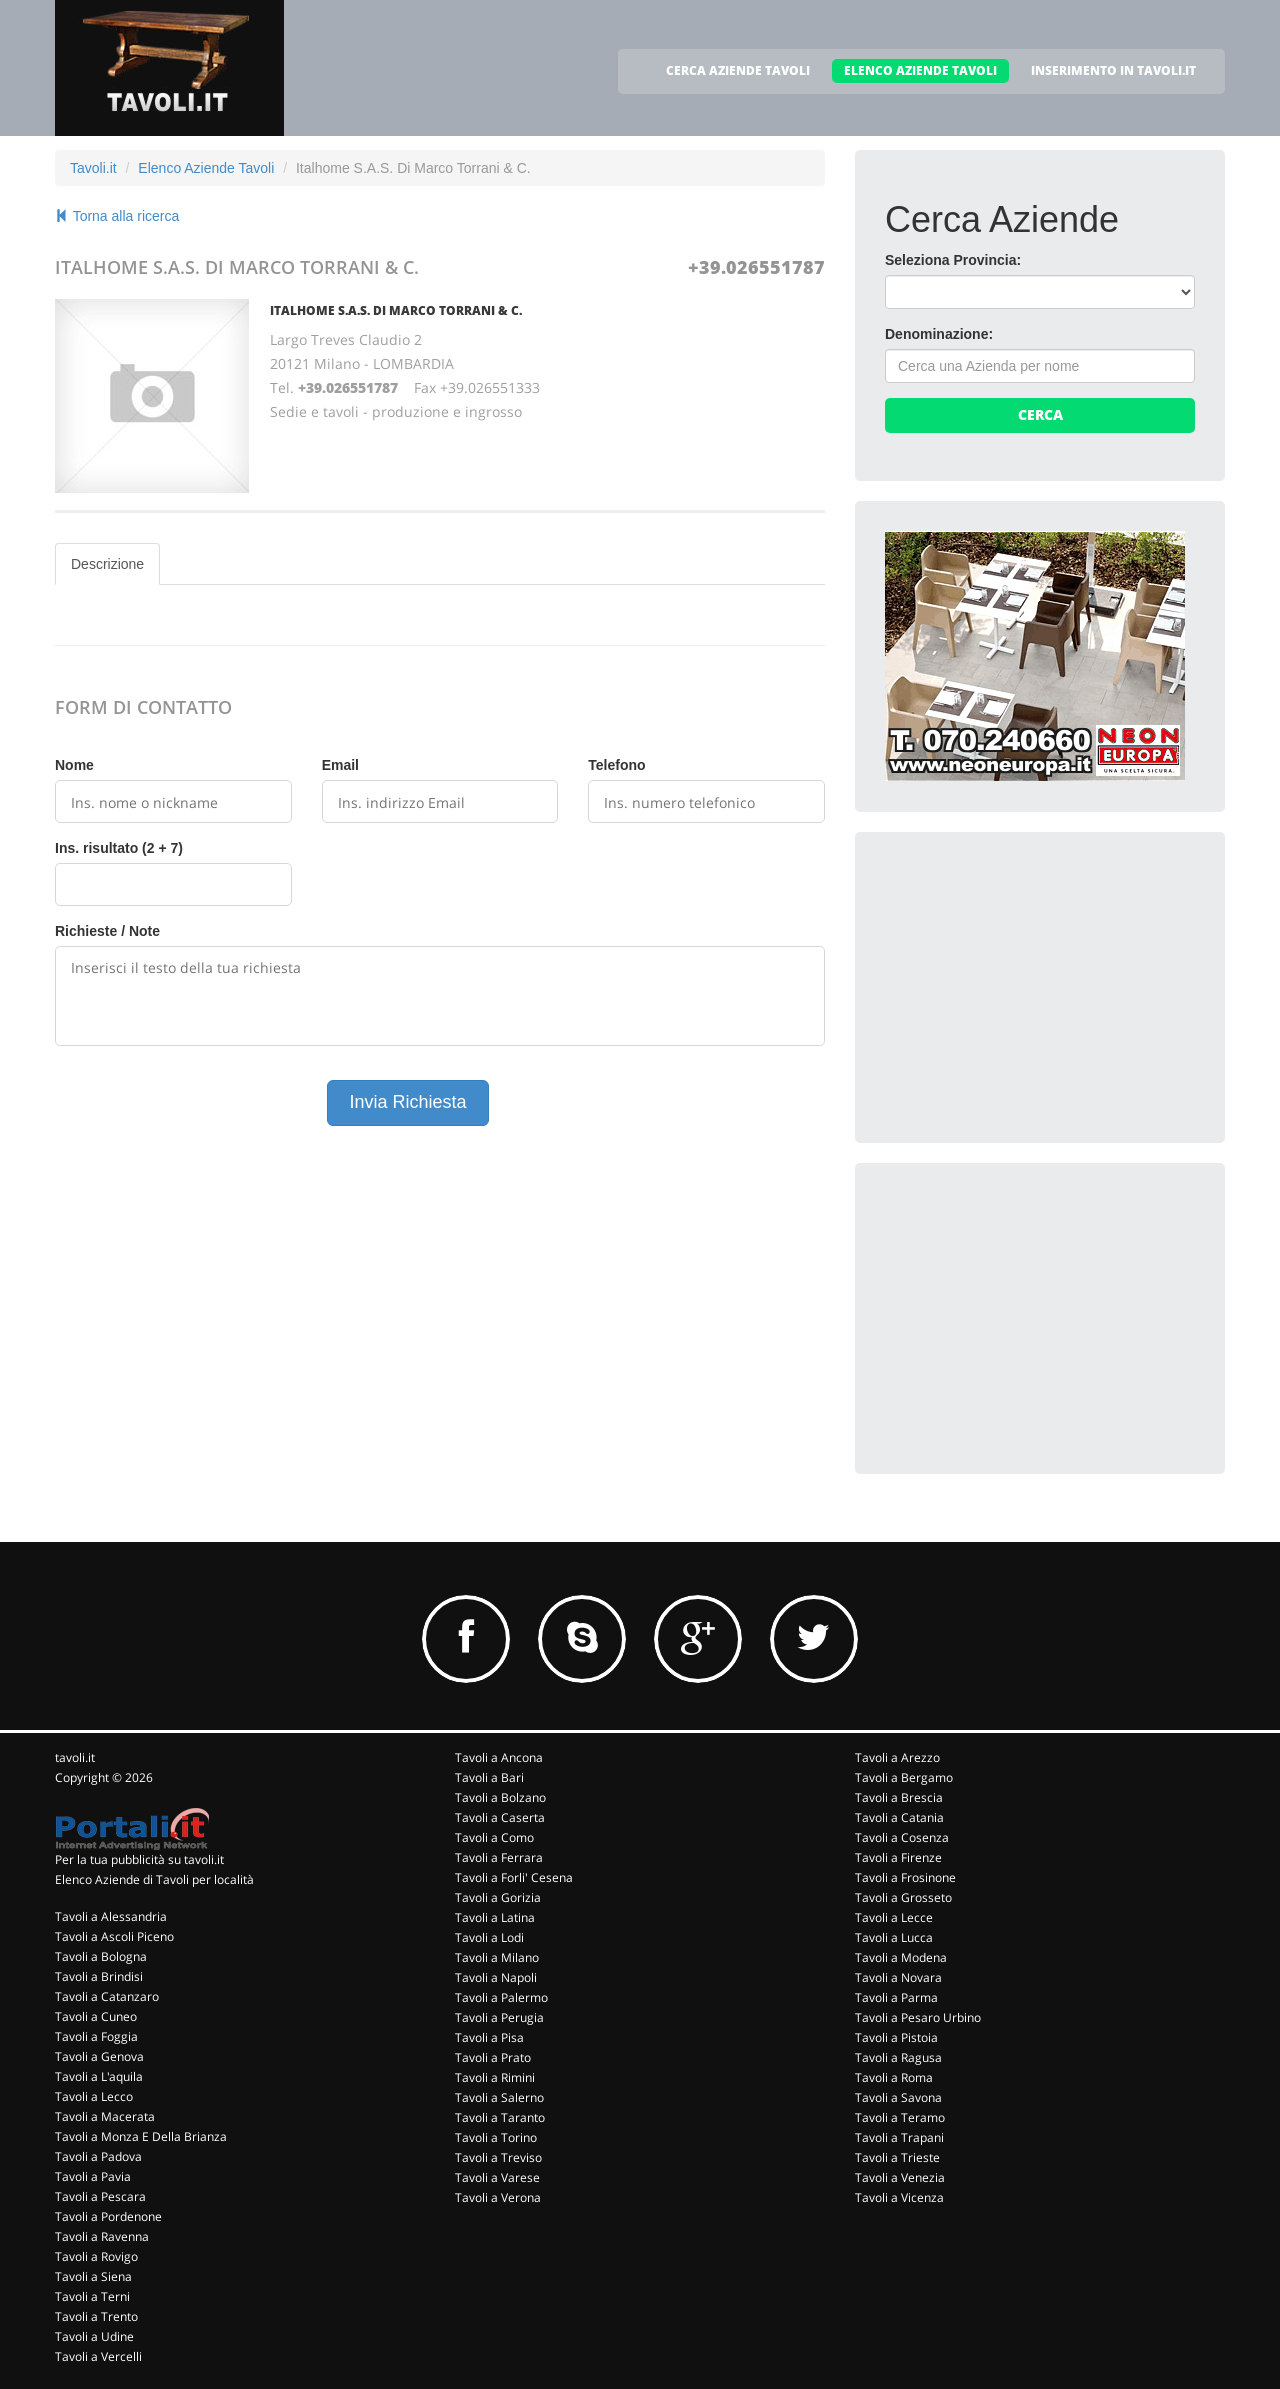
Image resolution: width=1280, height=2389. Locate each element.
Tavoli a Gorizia (498, 1897)
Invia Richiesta (407, 1102)
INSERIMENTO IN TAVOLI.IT (1113, 70)
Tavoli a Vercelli (98, 2356)
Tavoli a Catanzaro (107, 1996)
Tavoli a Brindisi (99, 1976)
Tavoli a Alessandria (111, 1916)
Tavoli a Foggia (96, 2036)
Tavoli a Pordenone (108, 2216)
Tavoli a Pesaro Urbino (918, 2017)
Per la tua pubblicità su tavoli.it (139, 1859)
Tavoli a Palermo (501, 1997)
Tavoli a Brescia (899, 1797)
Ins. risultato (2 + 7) (119, 848)
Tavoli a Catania (899, 1817)
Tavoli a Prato (493, 2057)
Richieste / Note (107, 931)
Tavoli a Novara (898, 1977)
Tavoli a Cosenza (902, 1837)
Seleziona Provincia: (953, 260)
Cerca (1040, 414)
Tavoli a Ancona (499, 1757)
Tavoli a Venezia (900, 2177)
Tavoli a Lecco (94, 2096)
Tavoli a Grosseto (903, 1897)
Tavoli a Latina (495, 1917)
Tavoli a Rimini (495, 2077)
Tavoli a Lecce (894, 1917)
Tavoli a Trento (96, 2316)
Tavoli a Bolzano (500, 1797)
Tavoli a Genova (99, 2056)
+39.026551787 (756, 267)
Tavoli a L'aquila (99, 2076)
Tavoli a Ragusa (898, 2057)
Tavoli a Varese (497, 2177)
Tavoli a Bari (489, 1777)
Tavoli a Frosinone (905, 1877)
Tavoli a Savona (898, 2097)
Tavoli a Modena (901, 1957)
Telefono (616, 765)
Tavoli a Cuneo (96, 2016)
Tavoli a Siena (93, 2276)
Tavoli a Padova (98, 2156)
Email (340, 765)
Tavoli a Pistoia (896, 2037)
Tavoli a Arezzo (897, 1757)
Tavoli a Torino (496, 2137)
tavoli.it (75, 1757)
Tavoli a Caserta (500, 1817)
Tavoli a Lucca (894, 1937)
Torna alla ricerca (117, 216)
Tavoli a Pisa (489, 2037)
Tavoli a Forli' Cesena (514, 1877)
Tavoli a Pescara (100, 2196)
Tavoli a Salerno (499, 2097)
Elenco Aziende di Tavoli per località (154, 1879)
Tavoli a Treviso (498, 2157)
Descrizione (107, 564)
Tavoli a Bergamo (904, 1777)
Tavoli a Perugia (499, 2017)
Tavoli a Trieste (897, 2157)
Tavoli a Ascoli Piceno (114, 1936)
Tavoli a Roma (894, 2077)
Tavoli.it (93, 168)
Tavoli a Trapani (899, 2137)
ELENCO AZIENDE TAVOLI (920, 70)
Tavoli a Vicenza (899, 2197)
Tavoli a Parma (896, 1997)
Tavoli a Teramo (900, 2117)
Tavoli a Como (494, 1837)
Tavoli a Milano (497, 1957)
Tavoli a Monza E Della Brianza (141, 2136)
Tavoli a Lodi (489, 1937)
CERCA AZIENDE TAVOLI (738, 70)
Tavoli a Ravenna (102, 2236)
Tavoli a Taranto (500, 2117)
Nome (74, 765)
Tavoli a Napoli (496, 1977)
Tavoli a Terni (92, 2296)
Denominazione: (939, 334)
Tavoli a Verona (498, 2197)
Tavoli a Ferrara (499, 1857)
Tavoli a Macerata (105, 2116)
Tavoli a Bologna (101, 1956)
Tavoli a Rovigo (96, 2256)
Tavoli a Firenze (898, 1857)
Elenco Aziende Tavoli (206, 168)
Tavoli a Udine (94, 2336)
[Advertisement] (1035, 987)
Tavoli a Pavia (93, 2176)
